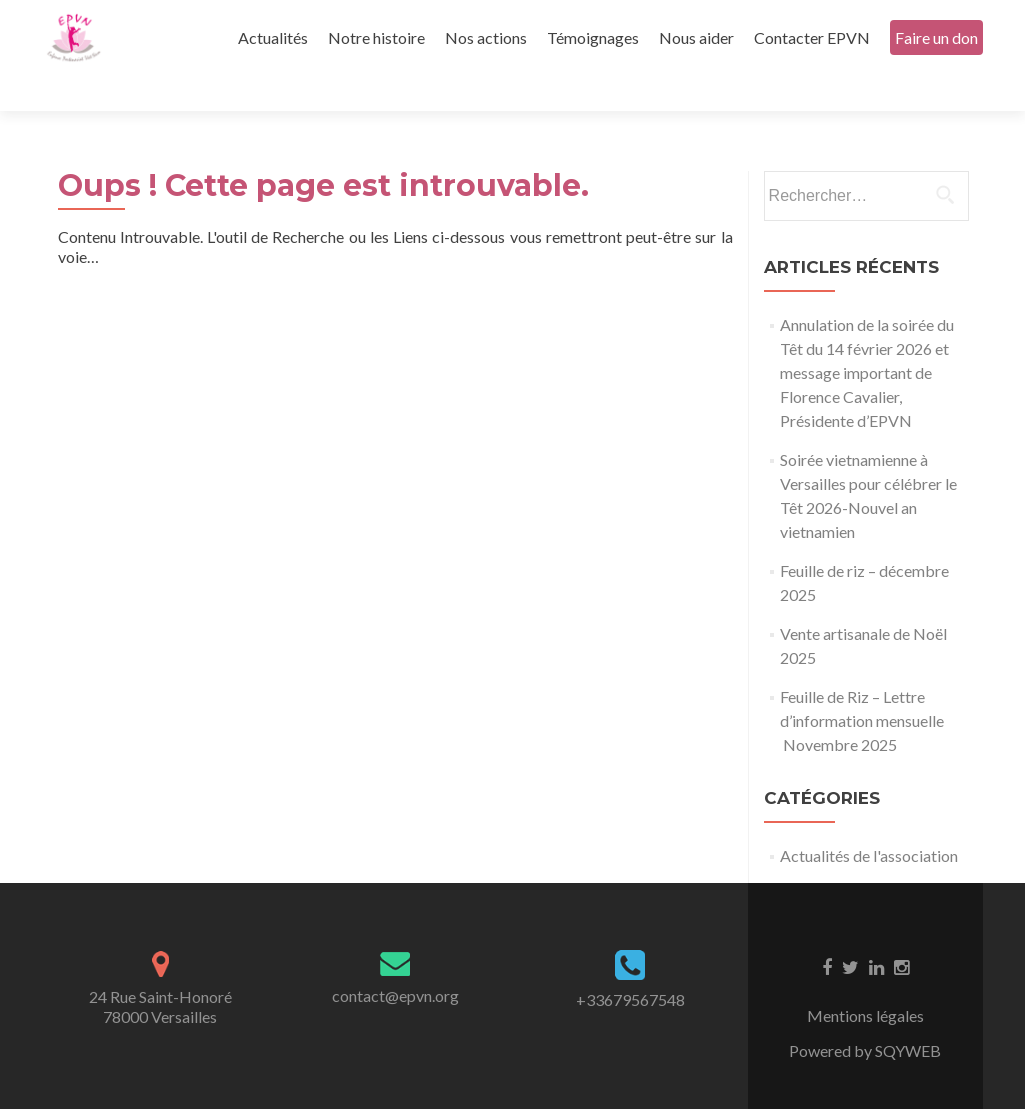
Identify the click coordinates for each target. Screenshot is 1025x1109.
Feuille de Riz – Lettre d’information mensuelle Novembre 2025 (862, 685)
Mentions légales (865, 980)
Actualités (273, 37)
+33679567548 (630, 964)
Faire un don (936, 37)
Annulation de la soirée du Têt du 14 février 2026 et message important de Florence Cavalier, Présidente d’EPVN (867, 337)
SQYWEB (908, 1015)
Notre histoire (376, 37)
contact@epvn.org (395, 960)
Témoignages (593, 37)
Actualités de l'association (869, 820)
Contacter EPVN (812, 37)
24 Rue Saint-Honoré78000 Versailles (160, 971)
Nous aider (696, 37)
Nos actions (486, 37)
